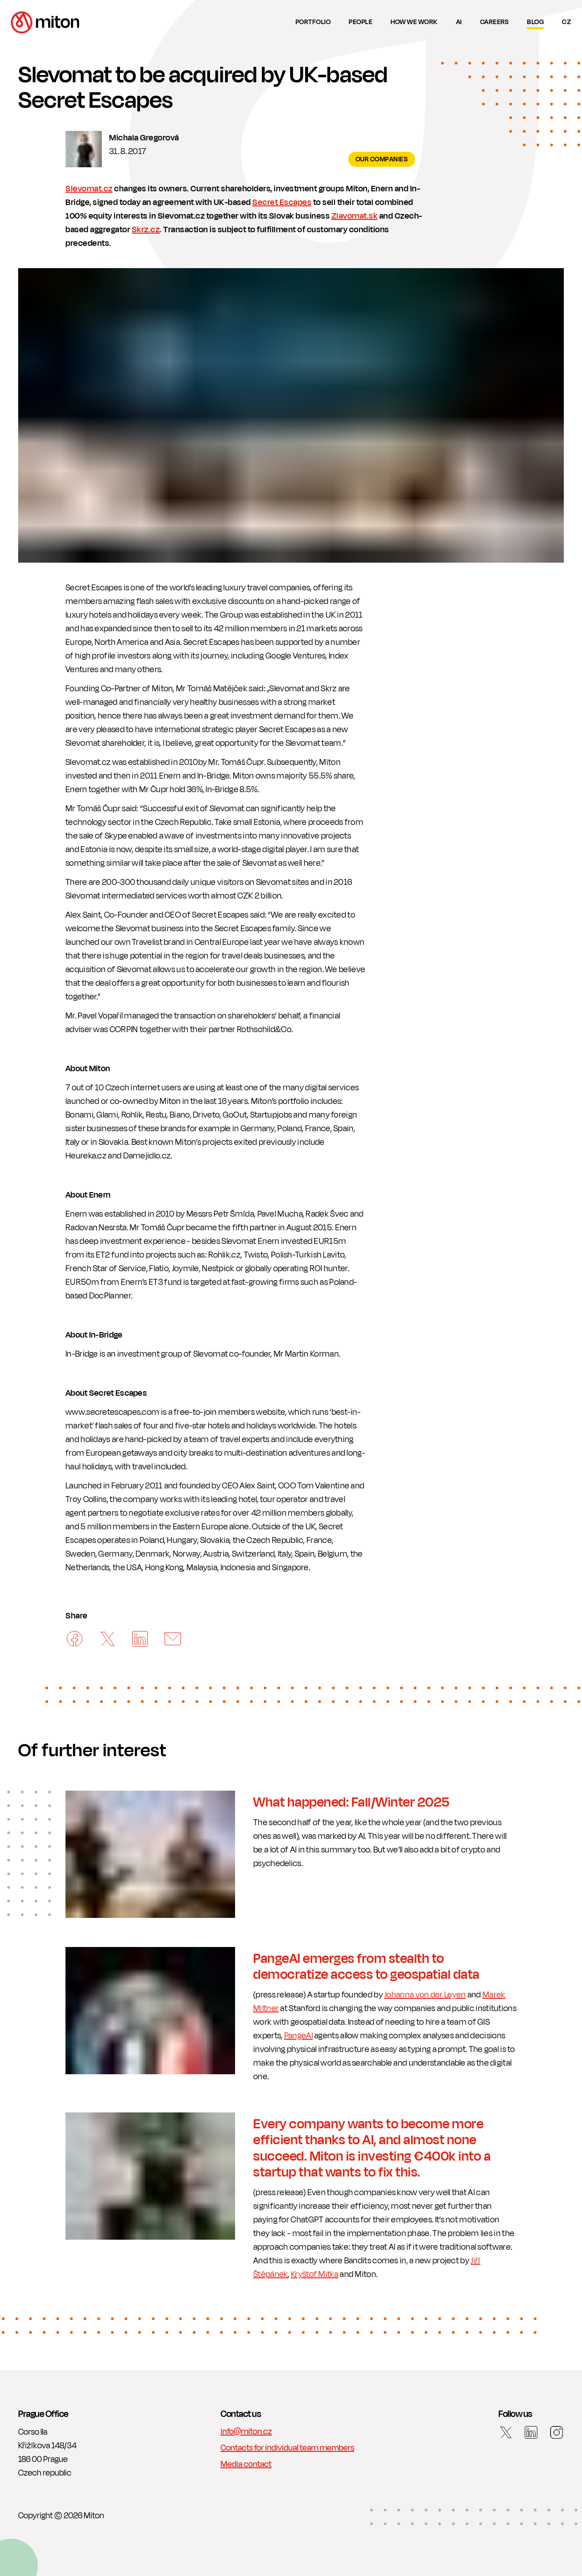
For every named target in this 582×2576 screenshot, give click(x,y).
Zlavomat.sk (354, 216)
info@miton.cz (246, 2431)
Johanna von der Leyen (425, 1995)
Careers (494, 22)
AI (459, 22)
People (360, 22)
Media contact (246, 2464)
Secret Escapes (281, 202)
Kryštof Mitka (314, 2274)
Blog (535, 22)
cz (566, 22)
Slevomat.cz (89, 189)
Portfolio (313, 22)
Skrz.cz (146, 229)
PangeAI (298, 2036)
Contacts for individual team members (287, 2448)
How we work (414, 22)
